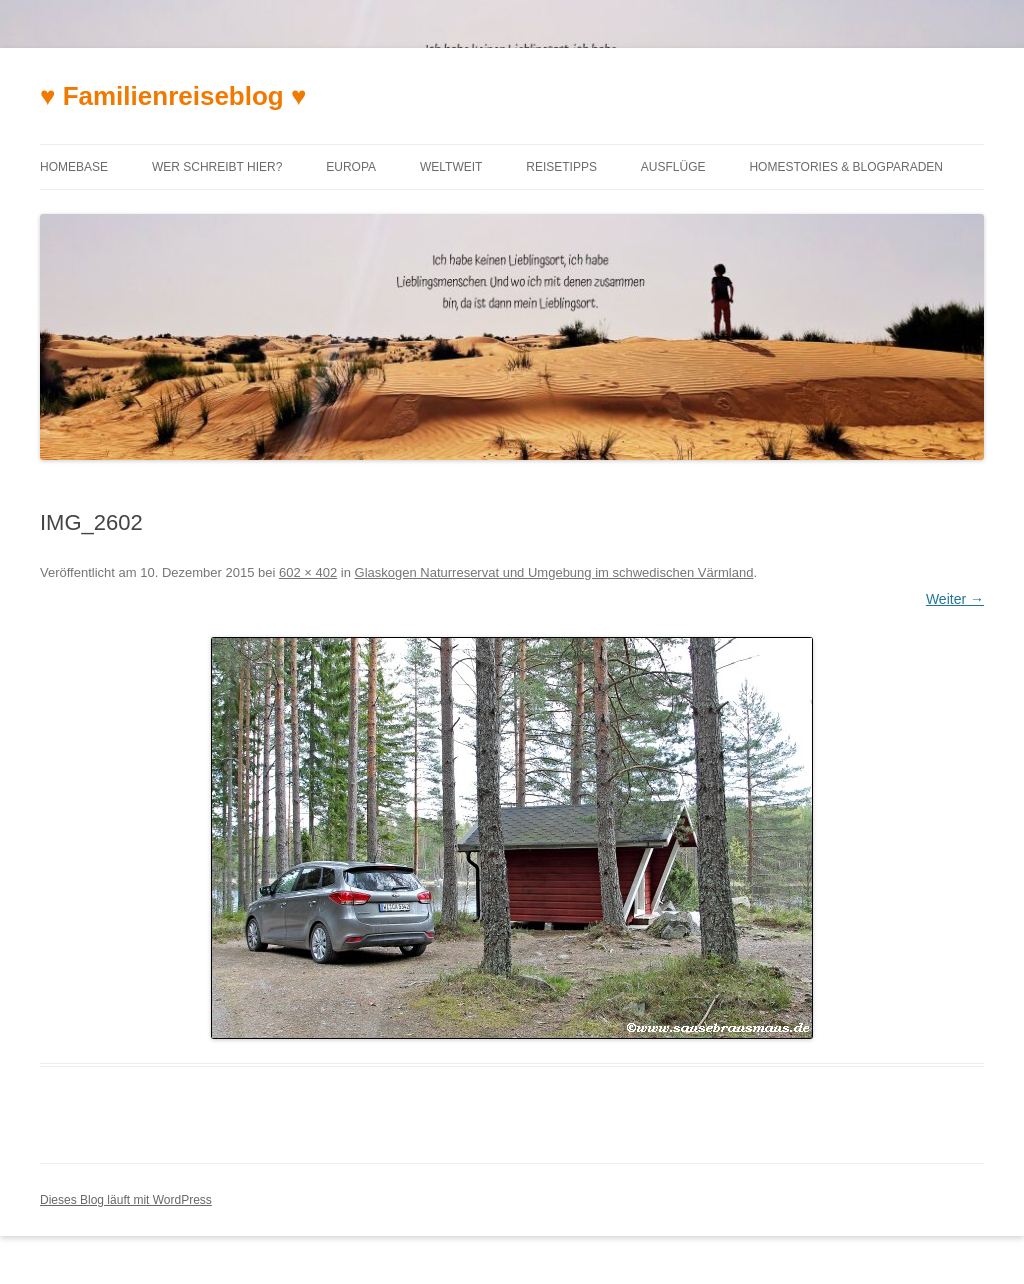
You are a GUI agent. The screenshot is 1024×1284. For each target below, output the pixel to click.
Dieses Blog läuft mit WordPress (126, 1200)
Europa (351, 167)
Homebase (74, 167)
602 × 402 (308, 572)
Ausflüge (673, 167)
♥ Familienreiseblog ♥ (173, 96)
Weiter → (955, 599)
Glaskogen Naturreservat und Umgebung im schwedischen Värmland (554, 572)
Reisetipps (561, 167)
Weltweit (451, 167)
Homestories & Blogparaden (846, 167)
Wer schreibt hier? (217, 167)
